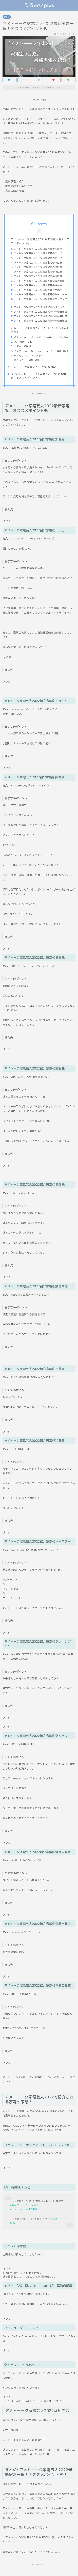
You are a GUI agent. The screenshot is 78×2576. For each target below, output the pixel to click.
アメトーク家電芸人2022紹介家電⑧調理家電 (39, 280)
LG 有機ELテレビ (24, 341)
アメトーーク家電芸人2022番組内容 (33, 367)
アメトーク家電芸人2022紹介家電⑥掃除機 (38, 271)
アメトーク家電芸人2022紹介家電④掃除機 (38, 262)
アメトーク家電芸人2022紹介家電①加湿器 (38, 248)
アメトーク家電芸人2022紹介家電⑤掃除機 (38, 267)
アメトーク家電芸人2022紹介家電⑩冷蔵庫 (38, 289)
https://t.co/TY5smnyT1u (24, 2205)
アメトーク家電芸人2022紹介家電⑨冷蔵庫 (38, 285)
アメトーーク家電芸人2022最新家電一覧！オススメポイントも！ (40, 241)
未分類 (6, 17)
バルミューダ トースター (29, 355)
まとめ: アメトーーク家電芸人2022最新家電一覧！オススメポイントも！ (40, 376)
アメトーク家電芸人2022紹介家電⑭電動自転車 (40, 311)
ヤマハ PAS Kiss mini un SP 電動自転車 (41, 350)
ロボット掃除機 (22, 346)
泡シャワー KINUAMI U (28, 360)
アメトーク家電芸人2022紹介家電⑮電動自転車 (40, 316)
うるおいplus (39, 5)
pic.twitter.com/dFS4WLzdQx (26, 2209)
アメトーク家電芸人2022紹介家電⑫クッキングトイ (42, 300)
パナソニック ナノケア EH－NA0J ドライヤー (41, 337)
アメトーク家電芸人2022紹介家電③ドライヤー (40, 258)
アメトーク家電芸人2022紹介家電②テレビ (38, 253)
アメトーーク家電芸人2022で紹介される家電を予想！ (40, 330)
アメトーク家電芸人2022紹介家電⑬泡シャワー (40, 307)
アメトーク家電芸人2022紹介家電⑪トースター (40, 294)
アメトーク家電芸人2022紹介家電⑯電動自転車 (40, 320)
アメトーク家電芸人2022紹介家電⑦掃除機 (38, 276)
